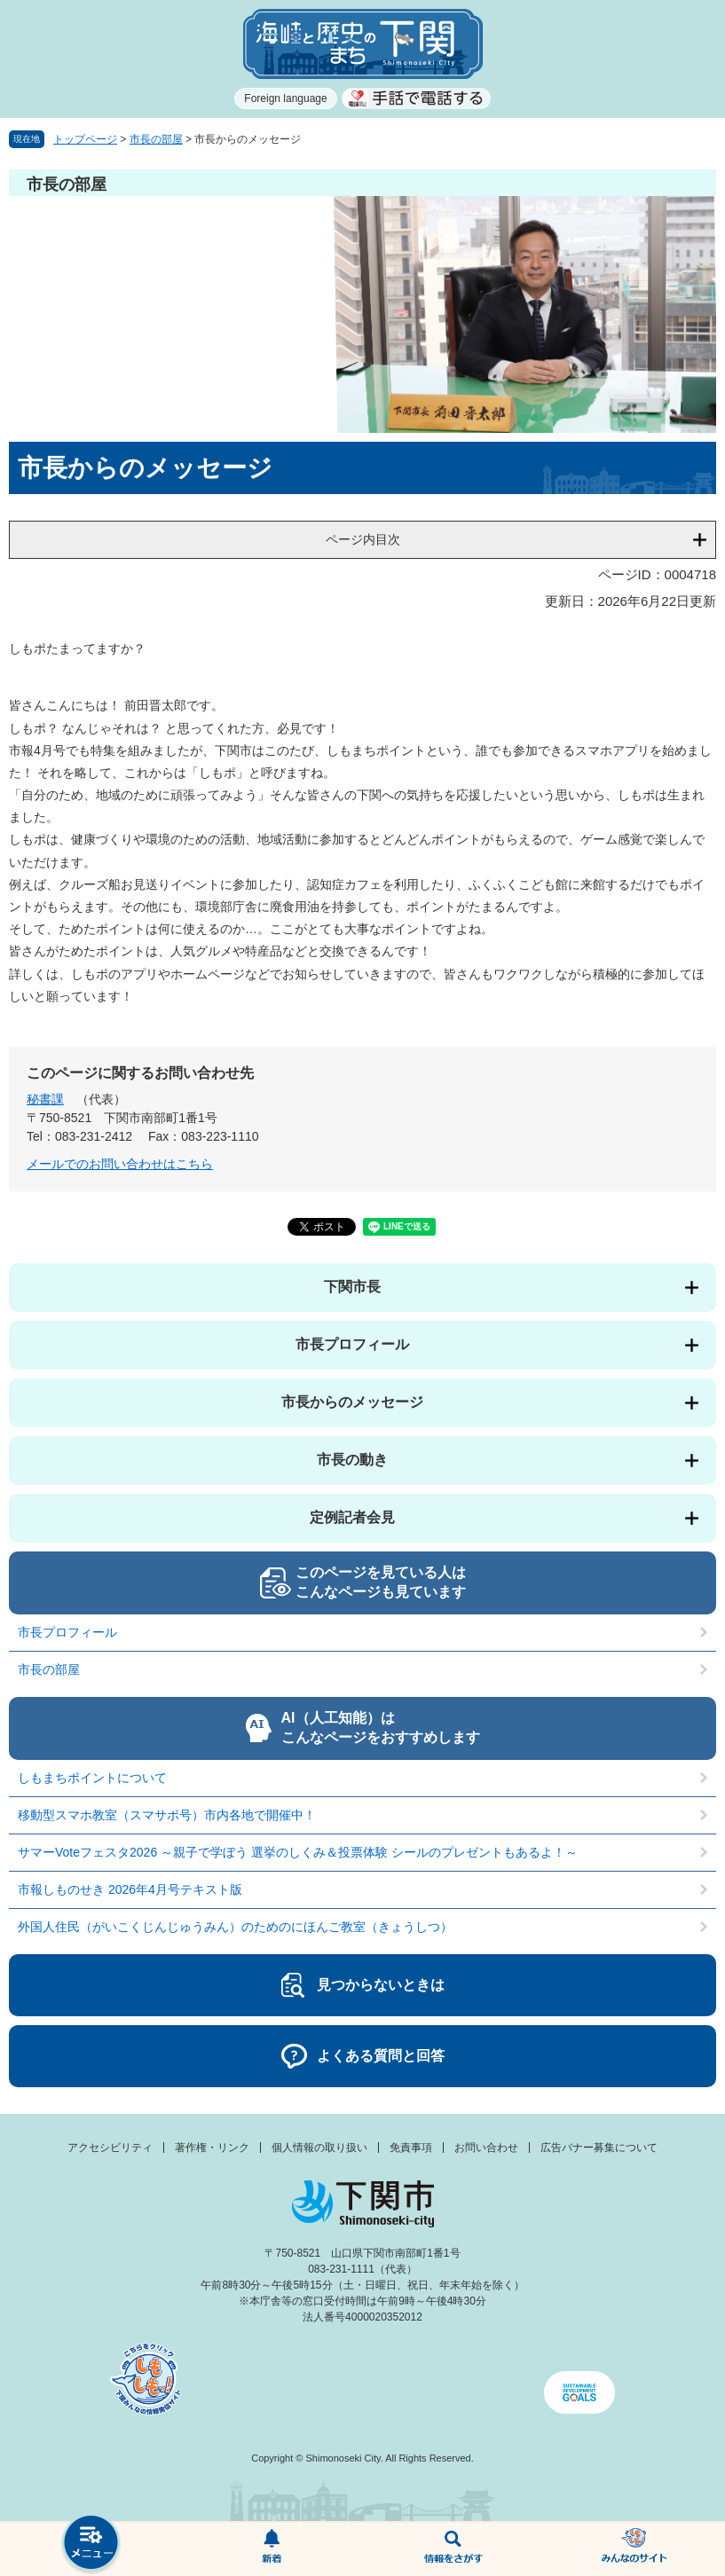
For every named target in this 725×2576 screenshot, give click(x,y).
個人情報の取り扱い (319, 2147)
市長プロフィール (352, 1344)
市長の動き (352, 1459)
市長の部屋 (156, 139)
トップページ (85, 139)
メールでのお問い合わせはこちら (120, 1164)
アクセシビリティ (110, 2147)
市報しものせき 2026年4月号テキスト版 (130, 1889)
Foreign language (285, 98)
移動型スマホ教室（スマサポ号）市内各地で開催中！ (167, 1815)
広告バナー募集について (599, 2147)
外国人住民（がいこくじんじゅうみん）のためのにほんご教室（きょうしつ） (235, 1927)
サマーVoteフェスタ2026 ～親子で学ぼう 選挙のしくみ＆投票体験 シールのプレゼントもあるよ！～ (298, 1852)
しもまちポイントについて (92, 1778)
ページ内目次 (363, 539)
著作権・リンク (212, 2147)
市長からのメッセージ (352, 1402)
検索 (453, 2549)
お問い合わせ (486, 2147)
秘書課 (45, 1099)
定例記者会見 (352, 1517)
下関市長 (352, 1286)
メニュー (90, 2544)
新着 (271, 2549)
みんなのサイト (634, 2549)
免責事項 (411, 2147)
